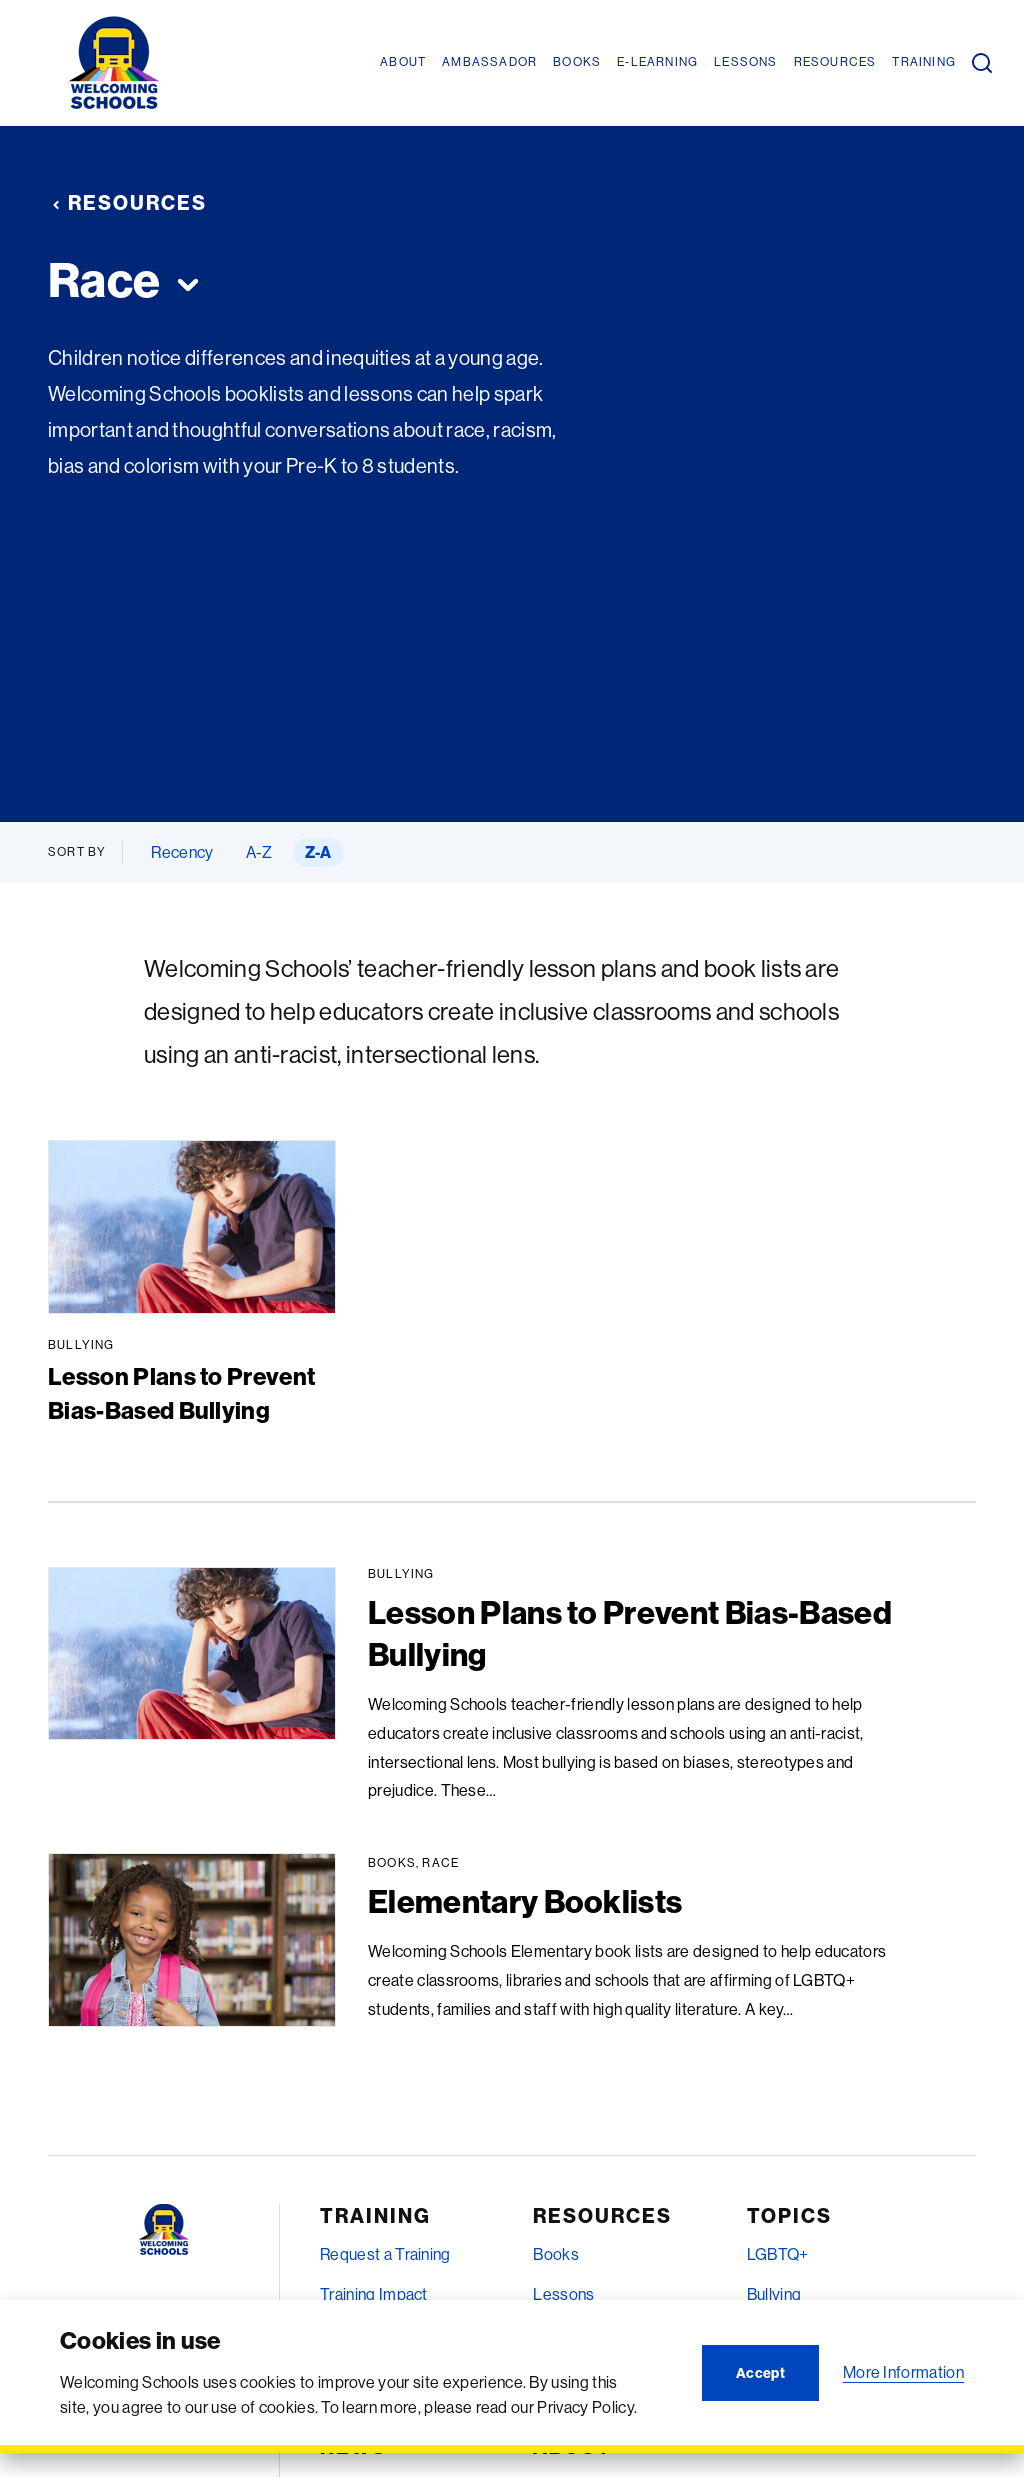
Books (556, 2254)
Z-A (318, 852)
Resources (127, 202)
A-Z (259, 852)
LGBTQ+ (778, 2254)
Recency (182, 852)
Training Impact (374, 2294)
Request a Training (385, 2254)
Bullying (774, 2294)
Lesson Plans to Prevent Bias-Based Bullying (192, 1394)
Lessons (563, 2294)
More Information (903, 2372)
